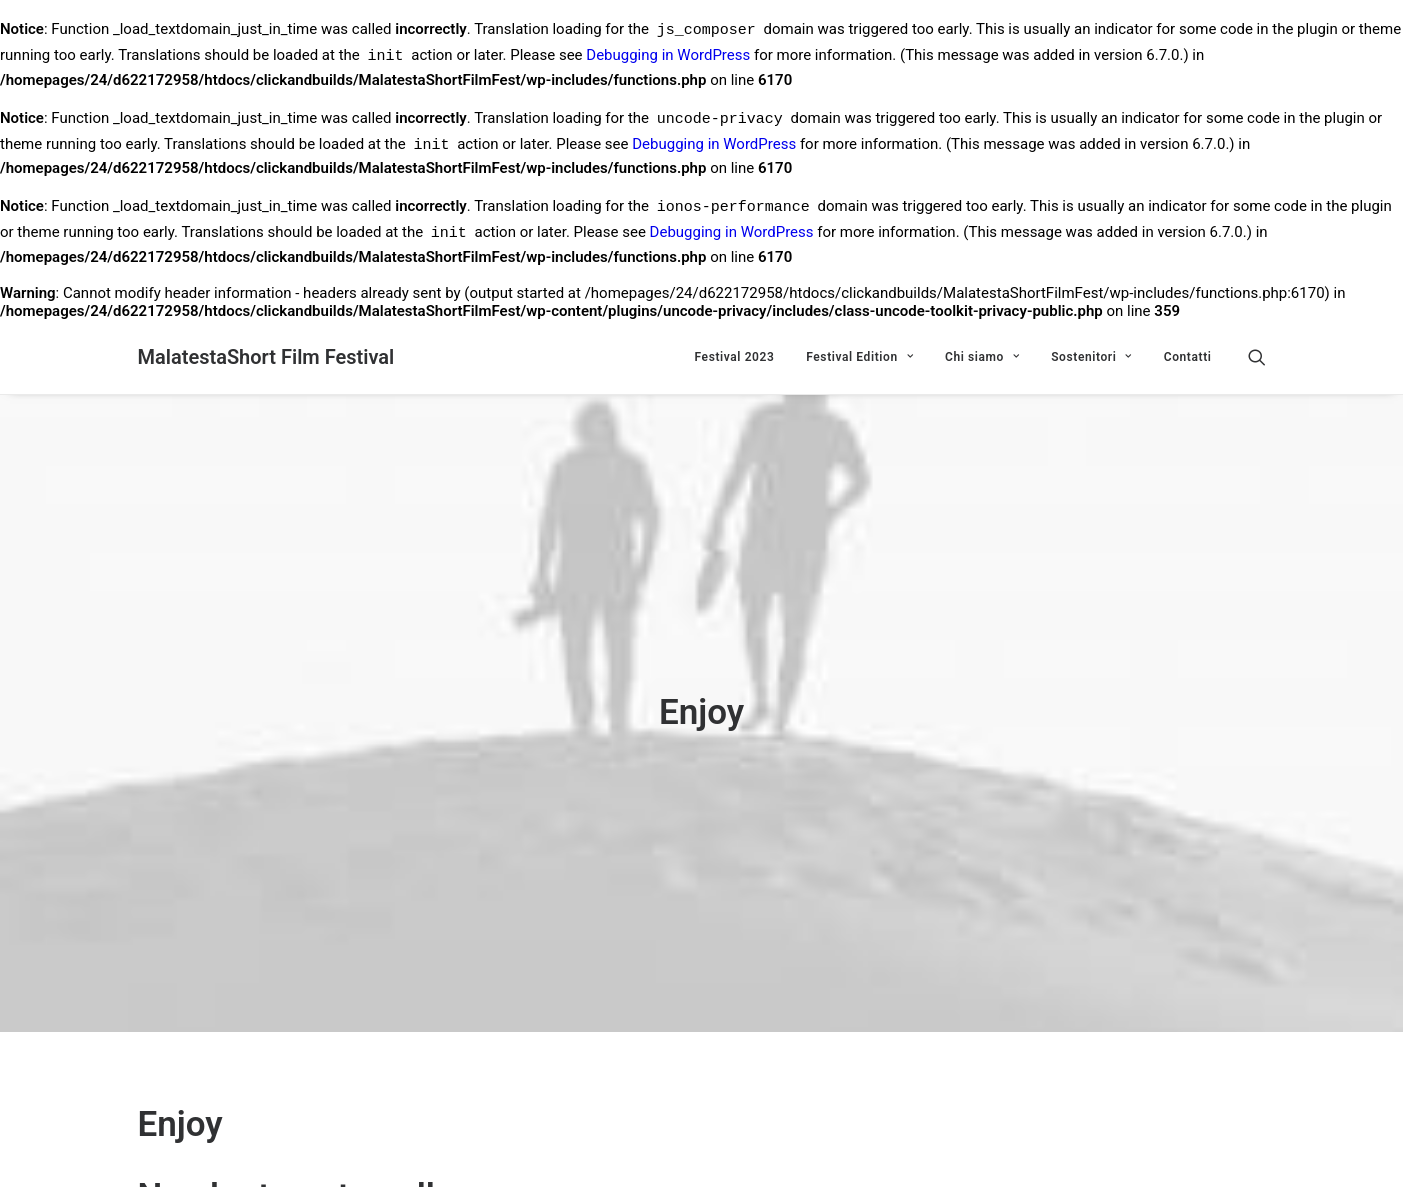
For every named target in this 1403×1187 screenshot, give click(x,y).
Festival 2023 (735, 357)
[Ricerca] (1257, 357)
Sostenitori (1091, 357)
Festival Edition (859, 357)
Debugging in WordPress (668, 58)
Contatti (1188, 357)
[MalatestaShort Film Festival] (266, 357)
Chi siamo (982, 357)
